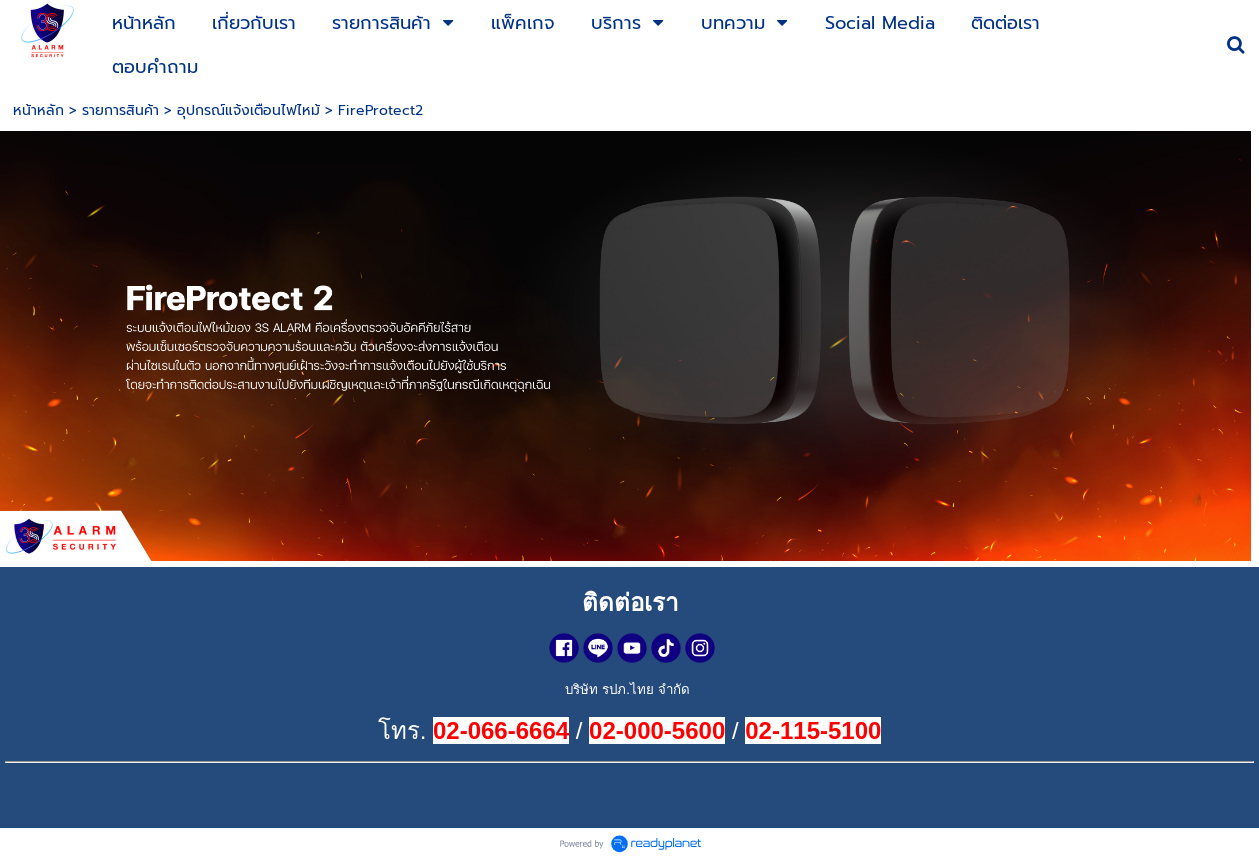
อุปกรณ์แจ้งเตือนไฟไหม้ (248, 110)
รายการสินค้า (120, 110)
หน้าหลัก (38, 110)
